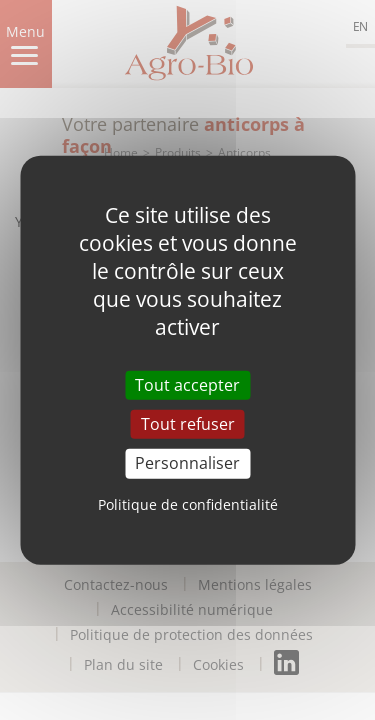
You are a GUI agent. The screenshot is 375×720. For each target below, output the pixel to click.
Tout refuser (188, 424)
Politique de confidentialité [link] (188, 503)
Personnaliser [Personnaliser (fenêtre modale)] (187, 463)
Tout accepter (187, 385)
